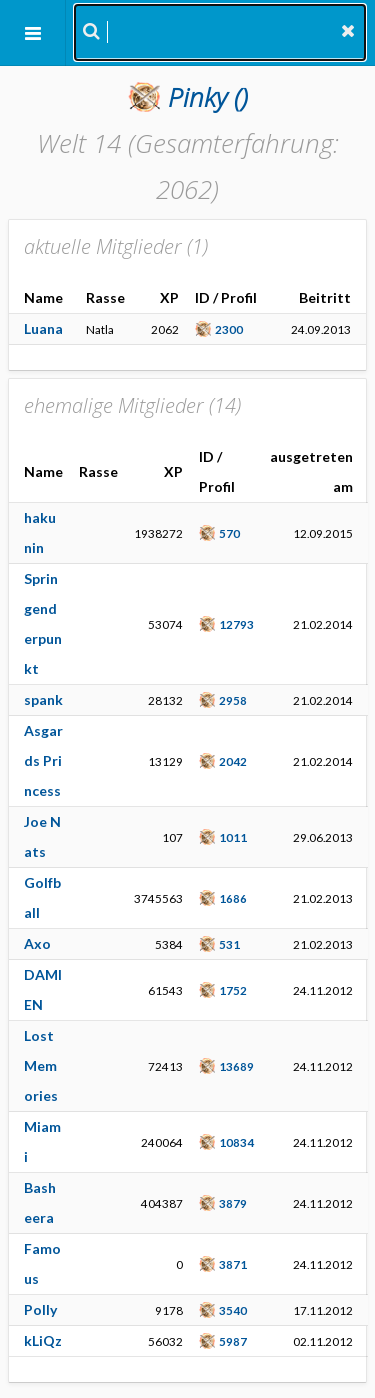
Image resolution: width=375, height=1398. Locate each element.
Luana (43, 328)
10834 (236, 1142)
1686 (233, 898)
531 (229, 944)
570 (229, 533)
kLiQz (43, 1340)
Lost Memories (41, 1065)
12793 (236, 624)
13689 (236, 1066)
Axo (37, 943)
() (208, 97)
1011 (233, 837)
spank (43, 699)
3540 (233, 1310)
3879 (233, 1203)
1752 (233, 990)
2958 (233, 700)
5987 (233, 1341)
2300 (229, 329)
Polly (40, 1309)
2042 (233, 761)
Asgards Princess (43, 760)
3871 (233, 1264)
